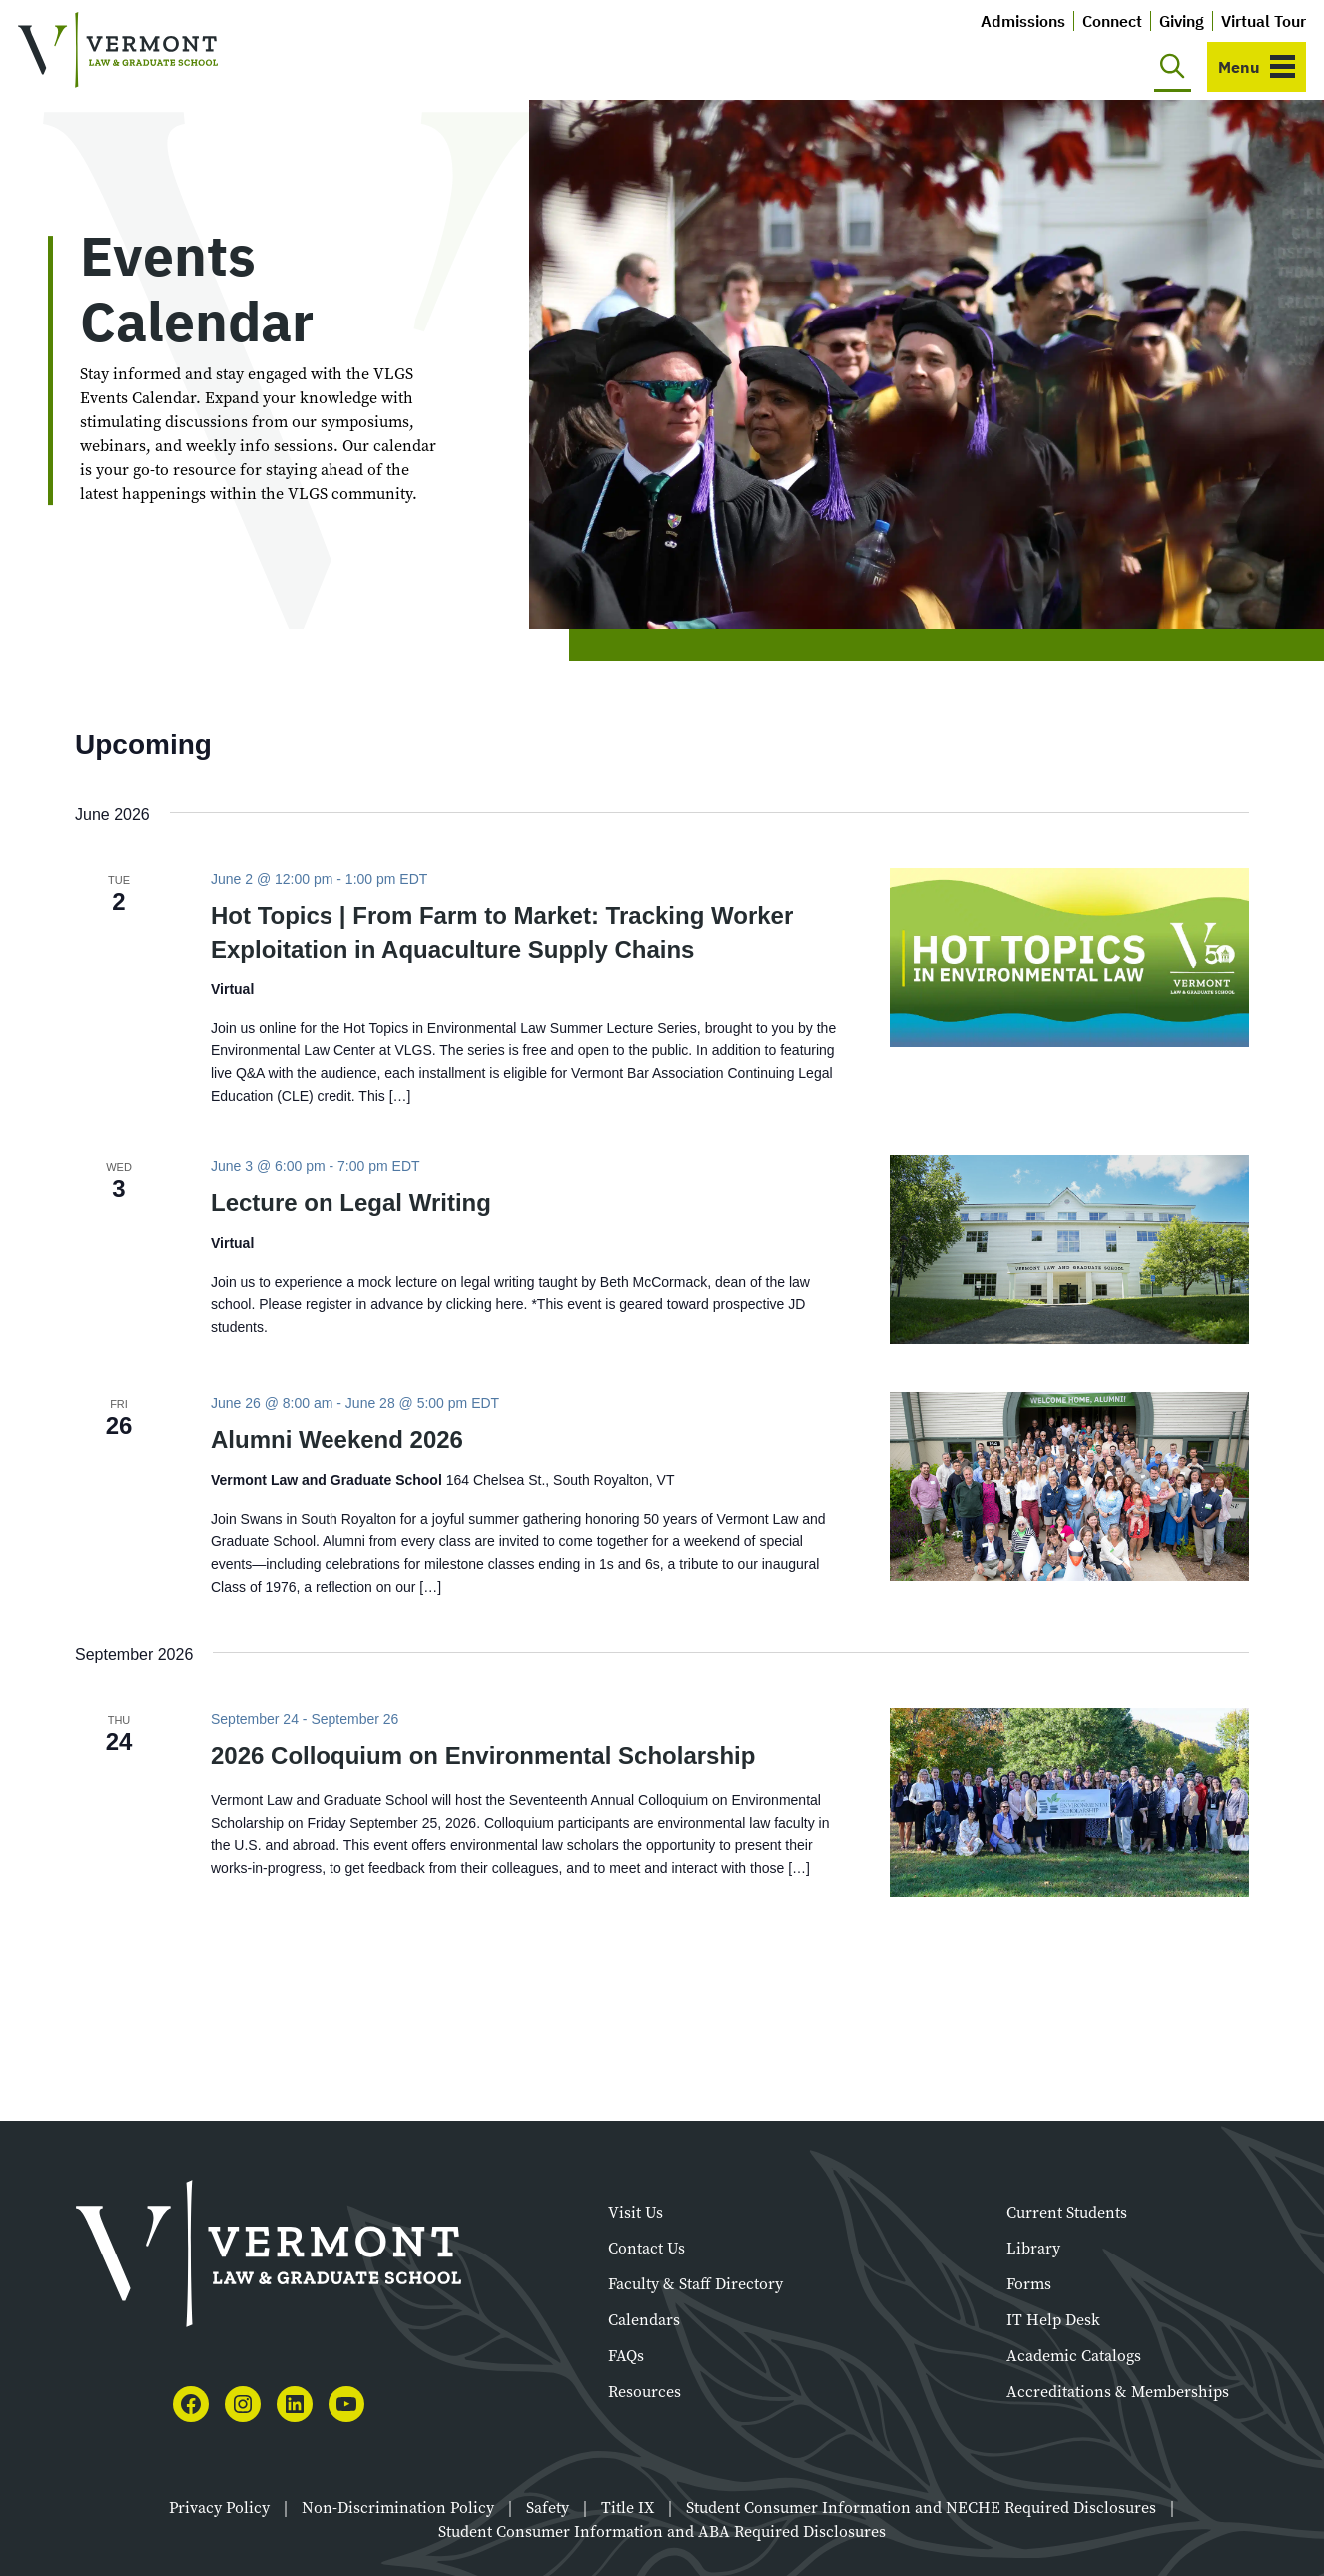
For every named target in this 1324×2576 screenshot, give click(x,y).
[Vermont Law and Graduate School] (118, 50)
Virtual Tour (1263, 21)
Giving (1181, 21)
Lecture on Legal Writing (351, 1202)
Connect (1112, 21)
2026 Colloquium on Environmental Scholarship (483, 1755)
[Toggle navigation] (1256, 67)
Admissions (1023, 21)
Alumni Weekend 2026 (337, 1439)
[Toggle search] (1172, 67)
